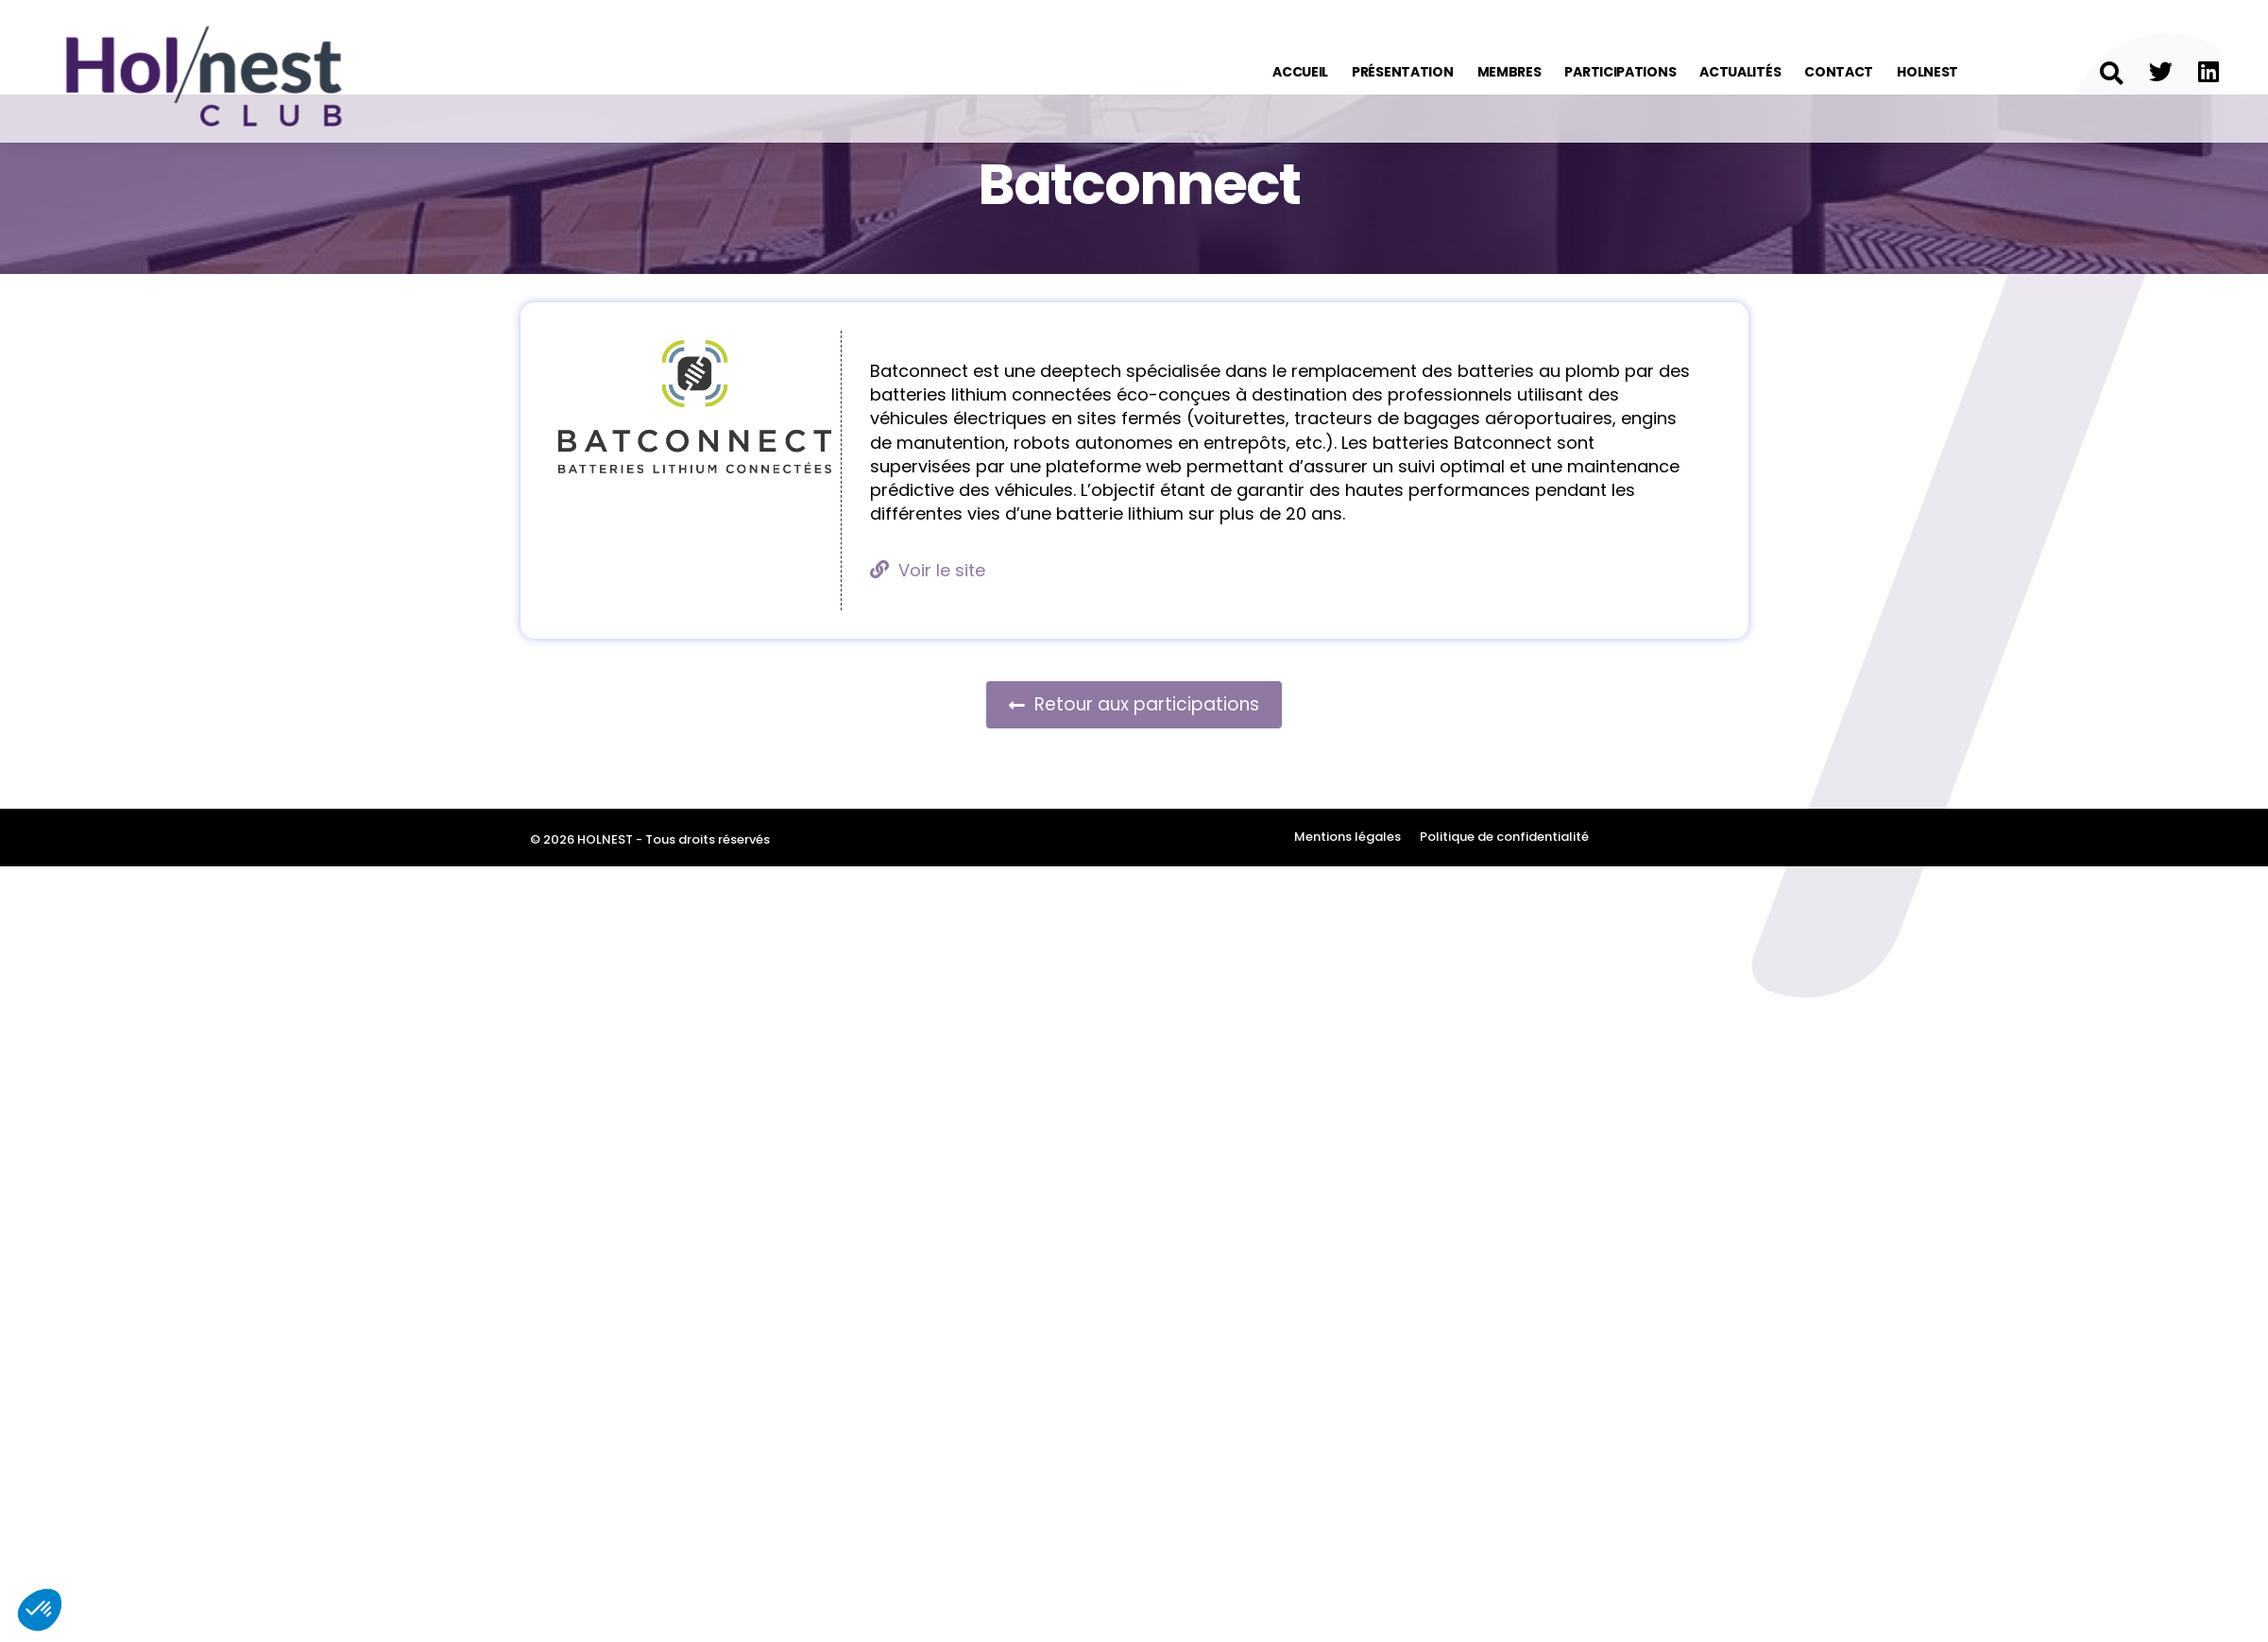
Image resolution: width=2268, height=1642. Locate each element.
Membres (1509, 71)
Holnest (1927, 71)
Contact (1838, 71)
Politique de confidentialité (1504, 886)
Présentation (1402, 71)
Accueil (1300, 71)
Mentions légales (1347, 886)
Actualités (1740, 71)
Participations (1620, 71)
